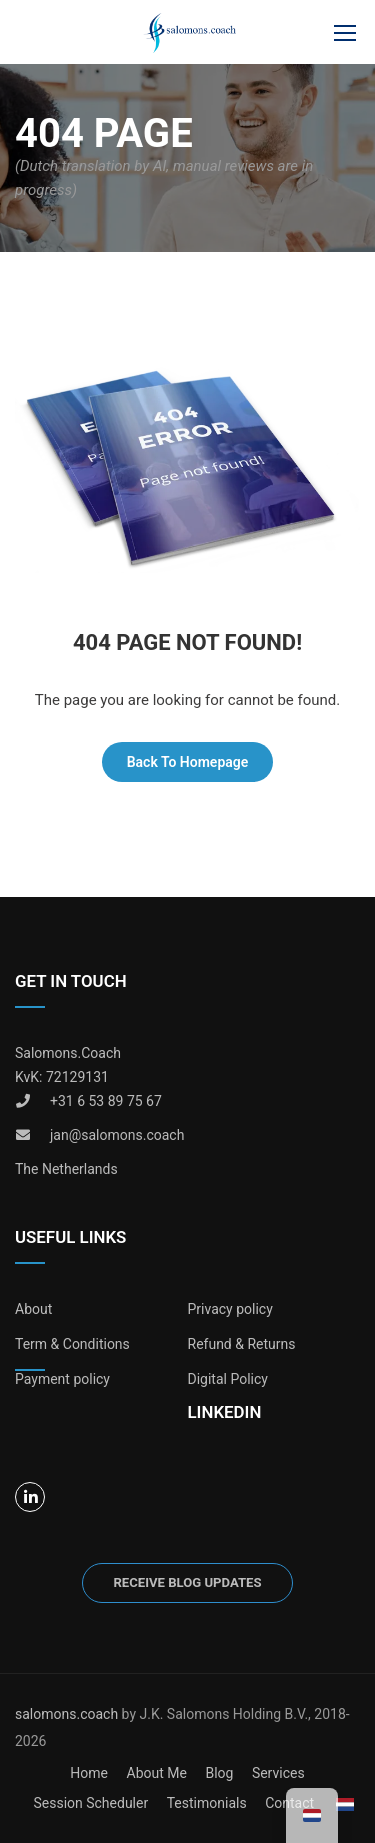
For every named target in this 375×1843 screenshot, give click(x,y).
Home (89, 1773)
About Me (157, 1773)
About (33, 1309)
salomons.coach (68, 1714)
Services (278, 1773)
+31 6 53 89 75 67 (106, 1101)
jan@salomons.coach (117, 1135)
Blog (219, 1773)
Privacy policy (230, 1309)
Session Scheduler (90, 1803)
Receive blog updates (187, 1582)
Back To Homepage (188, 762)
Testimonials (207, 1803)
